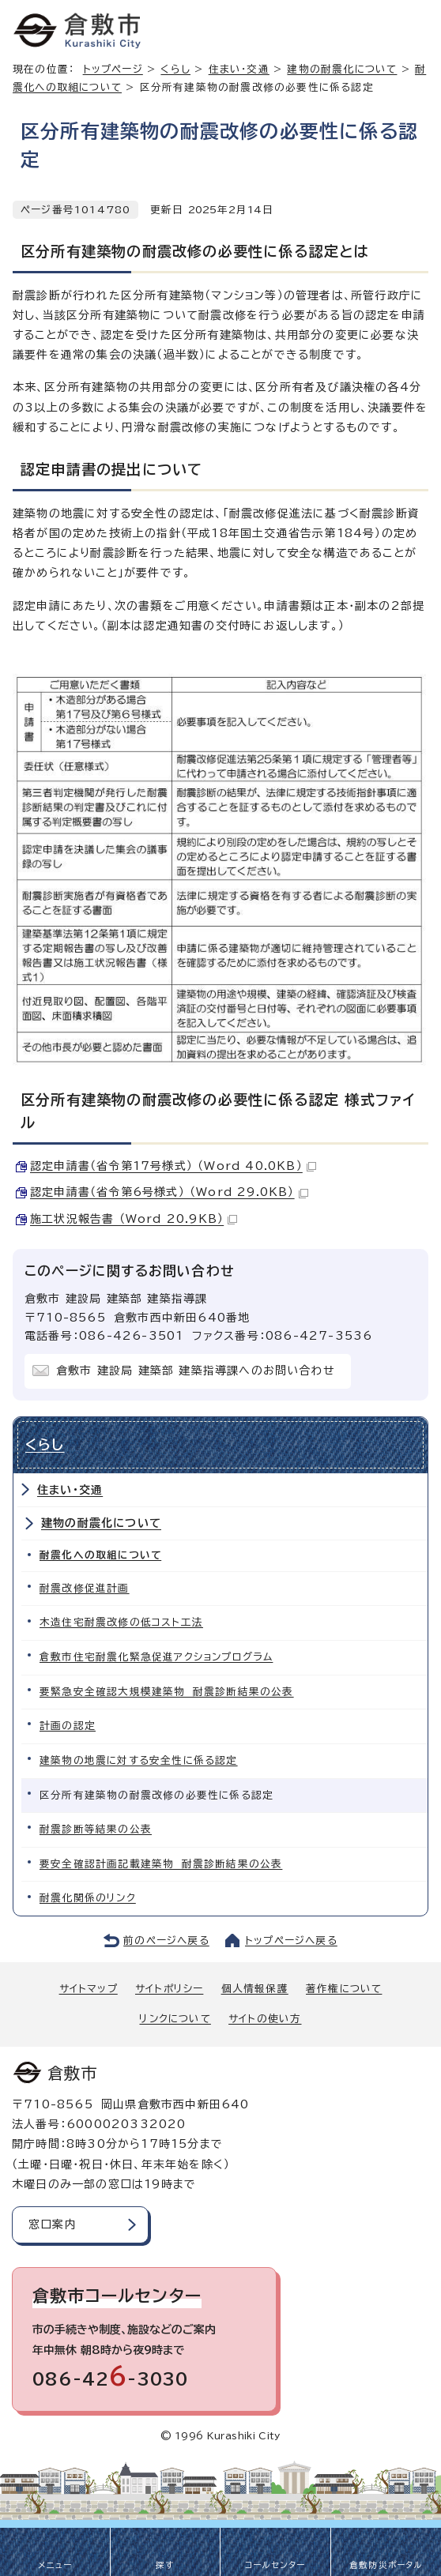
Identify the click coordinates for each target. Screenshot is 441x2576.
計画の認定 (68, 1725)
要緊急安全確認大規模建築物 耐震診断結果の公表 (167, 1692)
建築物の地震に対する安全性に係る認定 (139, 1760)
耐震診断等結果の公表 (96, 1829)
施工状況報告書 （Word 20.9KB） (133, 1218)
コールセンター (275, 2565)
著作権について (344, 1989)
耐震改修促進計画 (85, 1588)
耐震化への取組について (100, 1555)
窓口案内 (52, 2224)
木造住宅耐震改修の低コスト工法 (121, 1622)
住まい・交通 (239, 69)
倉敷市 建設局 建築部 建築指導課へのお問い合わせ (195, 1370)
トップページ (113, 69)
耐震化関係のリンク (88, 1898)
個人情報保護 (254, 1989)
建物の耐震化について (342, 69)
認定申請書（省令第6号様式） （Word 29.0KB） (169, 1192)
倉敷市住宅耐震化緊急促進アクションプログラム (156, 1657)
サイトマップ (88, 1989)
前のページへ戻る (166, 1940)
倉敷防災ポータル (386, 2565)
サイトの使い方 (264, 2019)
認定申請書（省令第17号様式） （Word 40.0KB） (173, 1165)
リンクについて (174, 2019)
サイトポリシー (169, 1989)
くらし (175, 69)
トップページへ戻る (291, 1940)
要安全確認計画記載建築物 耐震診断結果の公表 (161, 1864)
